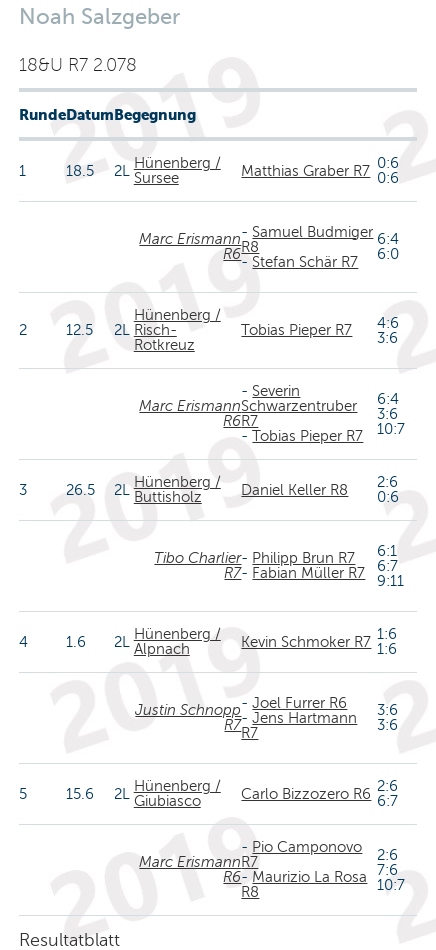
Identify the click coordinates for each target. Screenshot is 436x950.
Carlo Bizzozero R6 (306, 794)
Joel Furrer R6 (299, 703)
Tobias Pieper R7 (296, 330)
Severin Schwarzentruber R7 (299, 406)
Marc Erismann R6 (190, 246)
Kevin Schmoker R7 (306, 642)
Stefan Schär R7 (305, 262)
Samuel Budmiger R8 (307, 239)
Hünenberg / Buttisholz (177, 489)
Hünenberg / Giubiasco (177, 793)
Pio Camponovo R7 (301, 854)
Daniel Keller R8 (294, 490)
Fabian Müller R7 (308, 573)
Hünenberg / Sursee (177, 170)
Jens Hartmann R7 (299, 725)
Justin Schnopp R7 (188, 717)
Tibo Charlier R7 (197, 565)
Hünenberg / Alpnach (177, 641)
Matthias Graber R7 (305, 171)
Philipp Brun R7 (303, 558)
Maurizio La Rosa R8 (304, 884)
